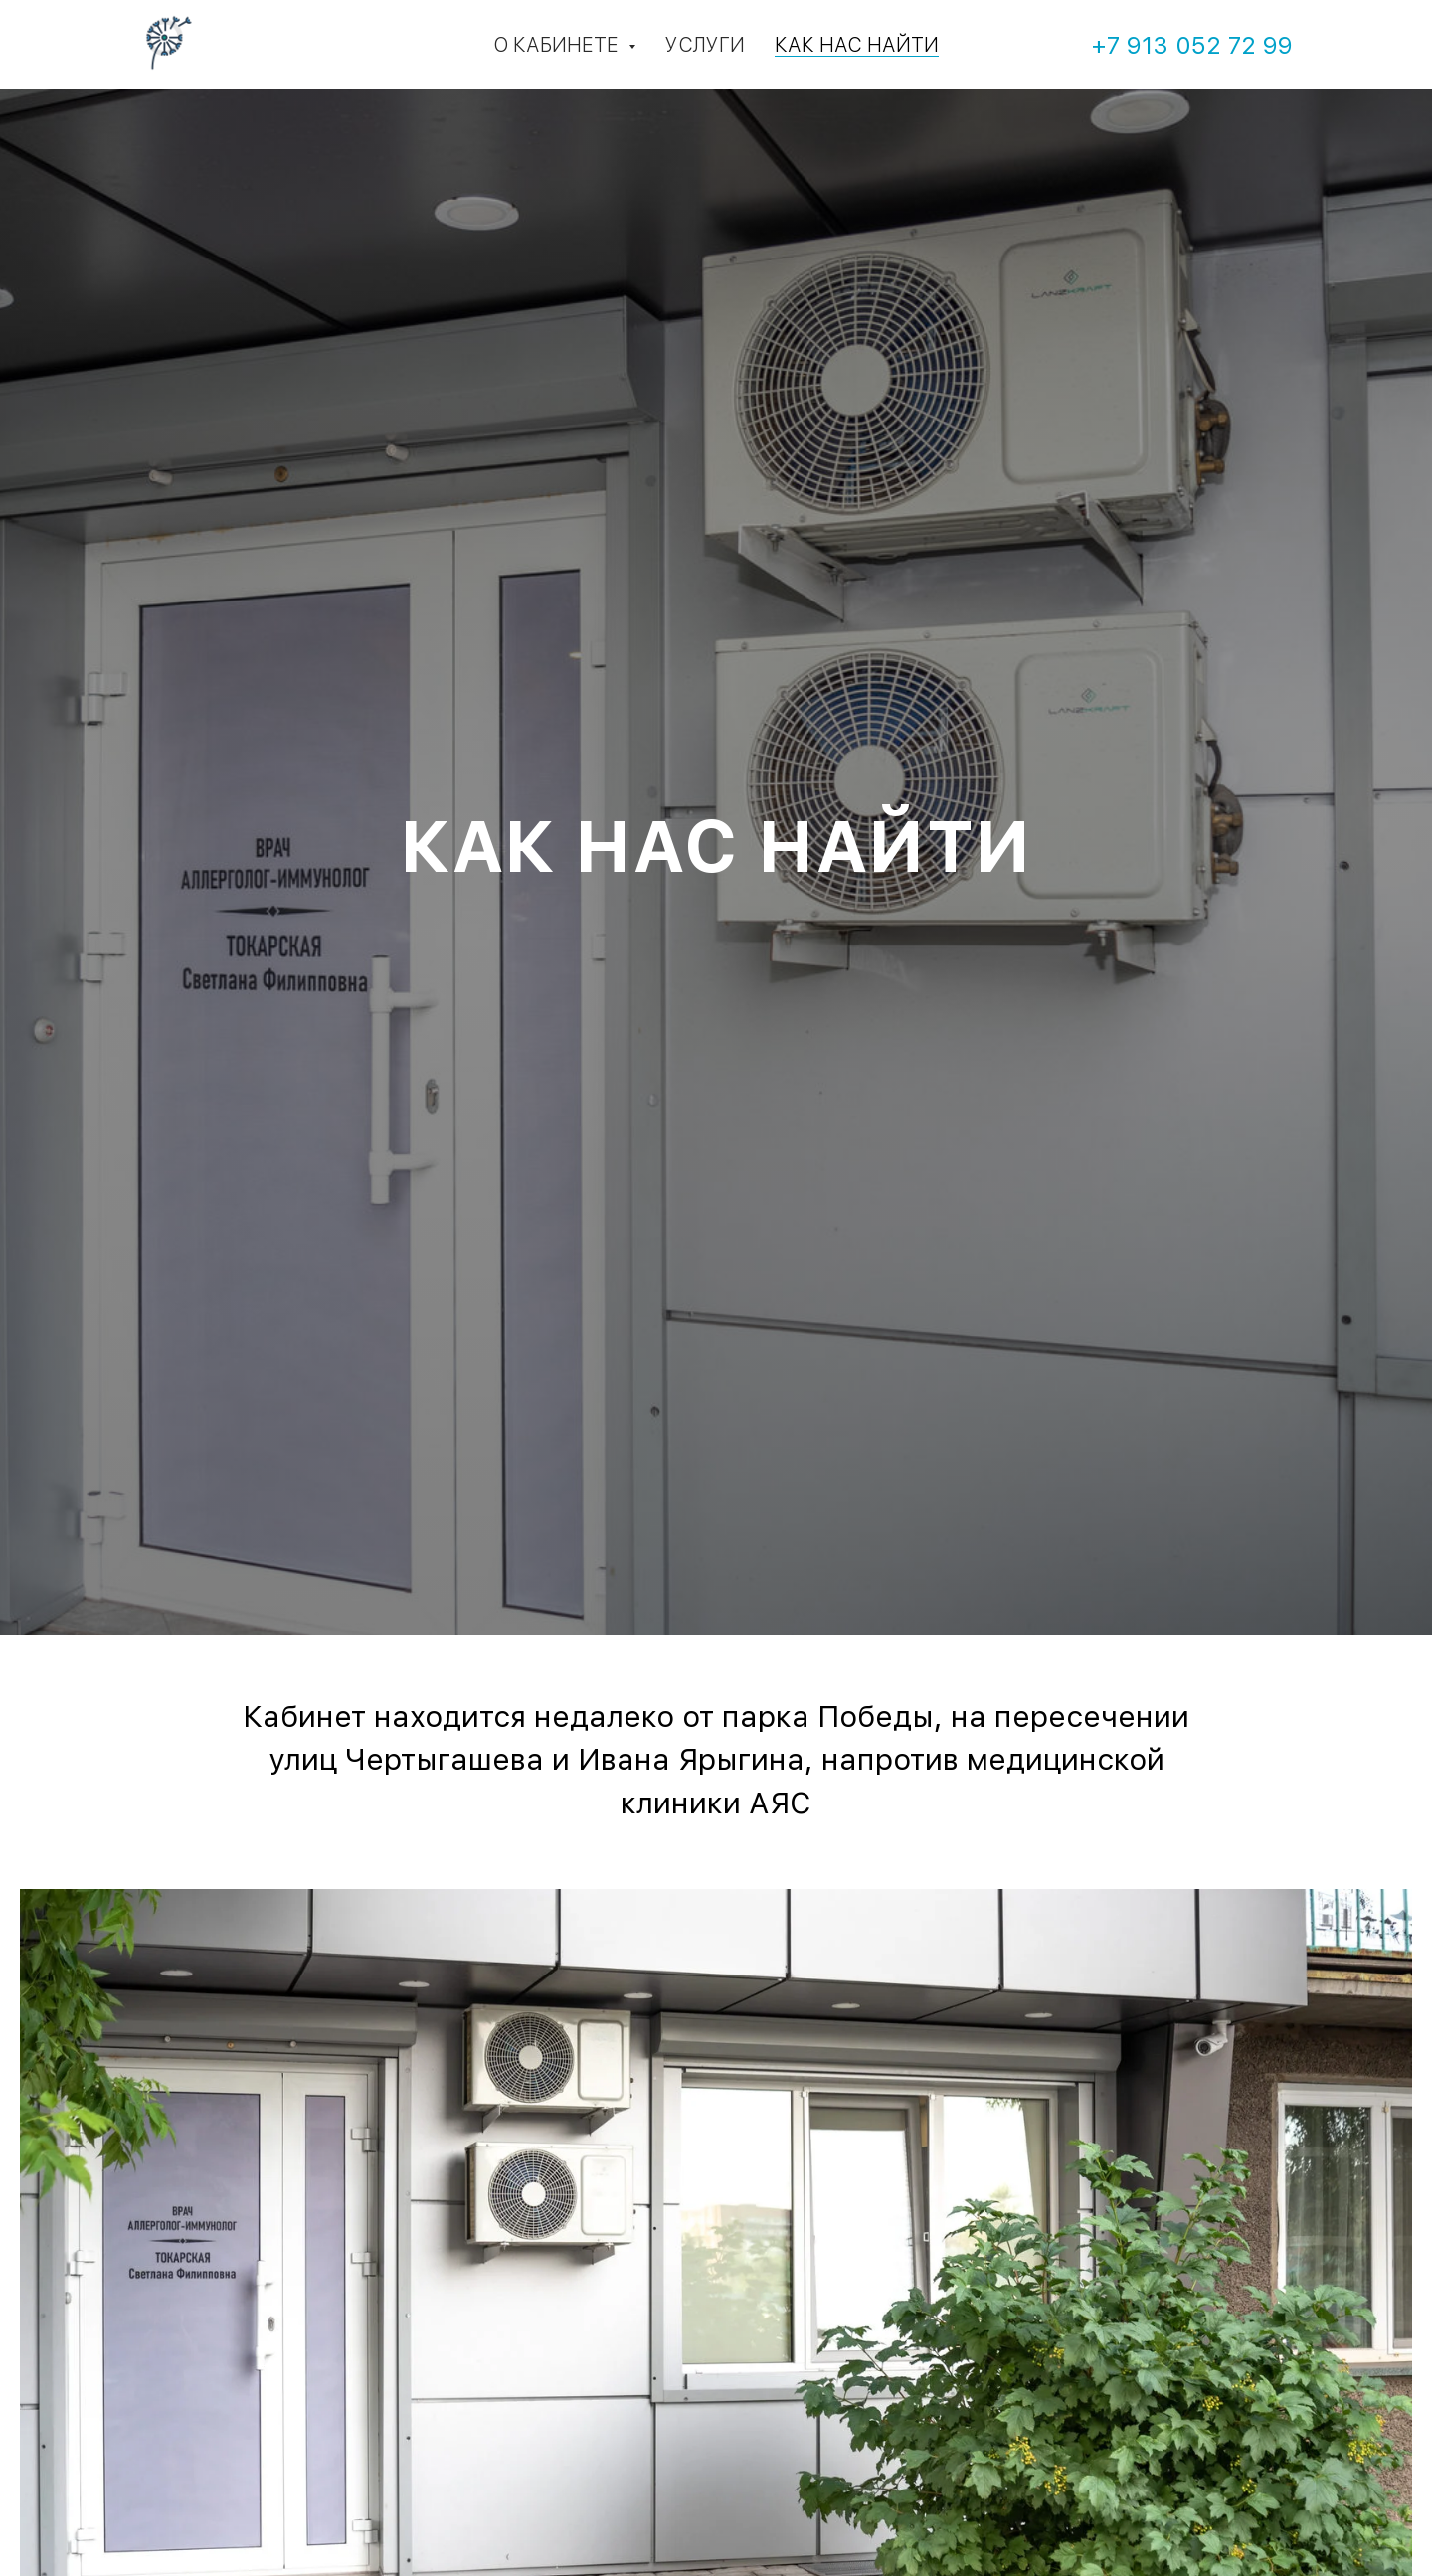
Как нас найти (857, 45)
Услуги (705, 45)
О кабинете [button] (558, 45)
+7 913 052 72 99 (1192, 45)
